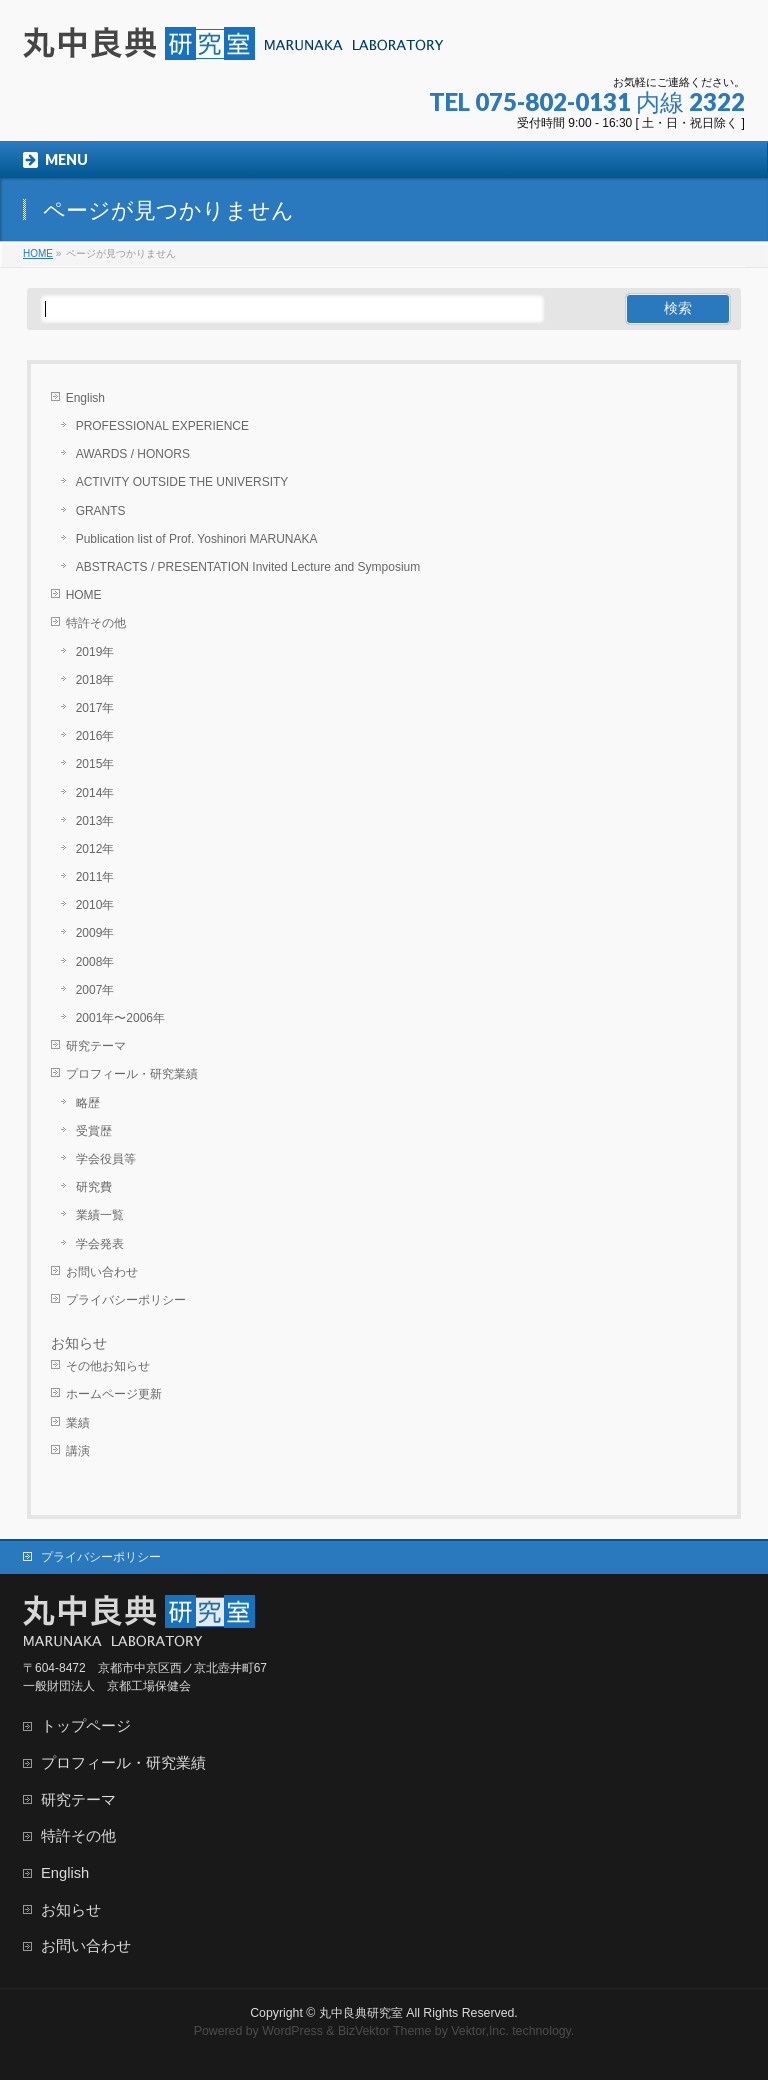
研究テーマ (96, 1046)
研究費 (94, 1187)
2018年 (95, 680)
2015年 (95, 764)
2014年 (95, 793)
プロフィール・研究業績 (132, 1074)
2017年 (95, 708)
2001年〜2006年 (120, 1018)
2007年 (95, 990)
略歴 (88, 1103)
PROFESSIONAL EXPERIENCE (162, 426)
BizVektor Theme (385, 2031)
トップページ (86, 1726)
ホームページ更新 (114, 1394)
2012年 (95, 849)
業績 (78, 1423)
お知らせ (79, 1343)
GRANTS (101, 511)
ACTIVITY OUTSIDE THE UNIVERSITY (182, 482)
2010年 (95, 905)
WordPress (292, 2031)
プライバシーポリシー (126, 1300)
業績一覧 (100, 1215)
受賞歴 (94, 1131)
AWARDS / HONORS (133, 454)
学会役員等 (106, 1159)
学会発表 (100, 1244)
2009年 (95, 933)
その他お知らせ (108, 1366)
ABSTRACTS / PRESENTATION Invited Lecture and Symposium (248, 567)
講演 (78, 1451)
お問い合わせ (102, 1272)
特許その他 (96, 623)
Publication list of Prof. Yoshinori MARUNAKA (197, 539)
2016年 (95, 736)
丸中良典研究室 (361, 2013)
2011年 (95, 877)
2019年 (95, 652)
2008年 (95, 962)
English (85, 398)
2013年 (95, 821)
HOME (84, 595)
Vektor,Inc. (480, 2031)
